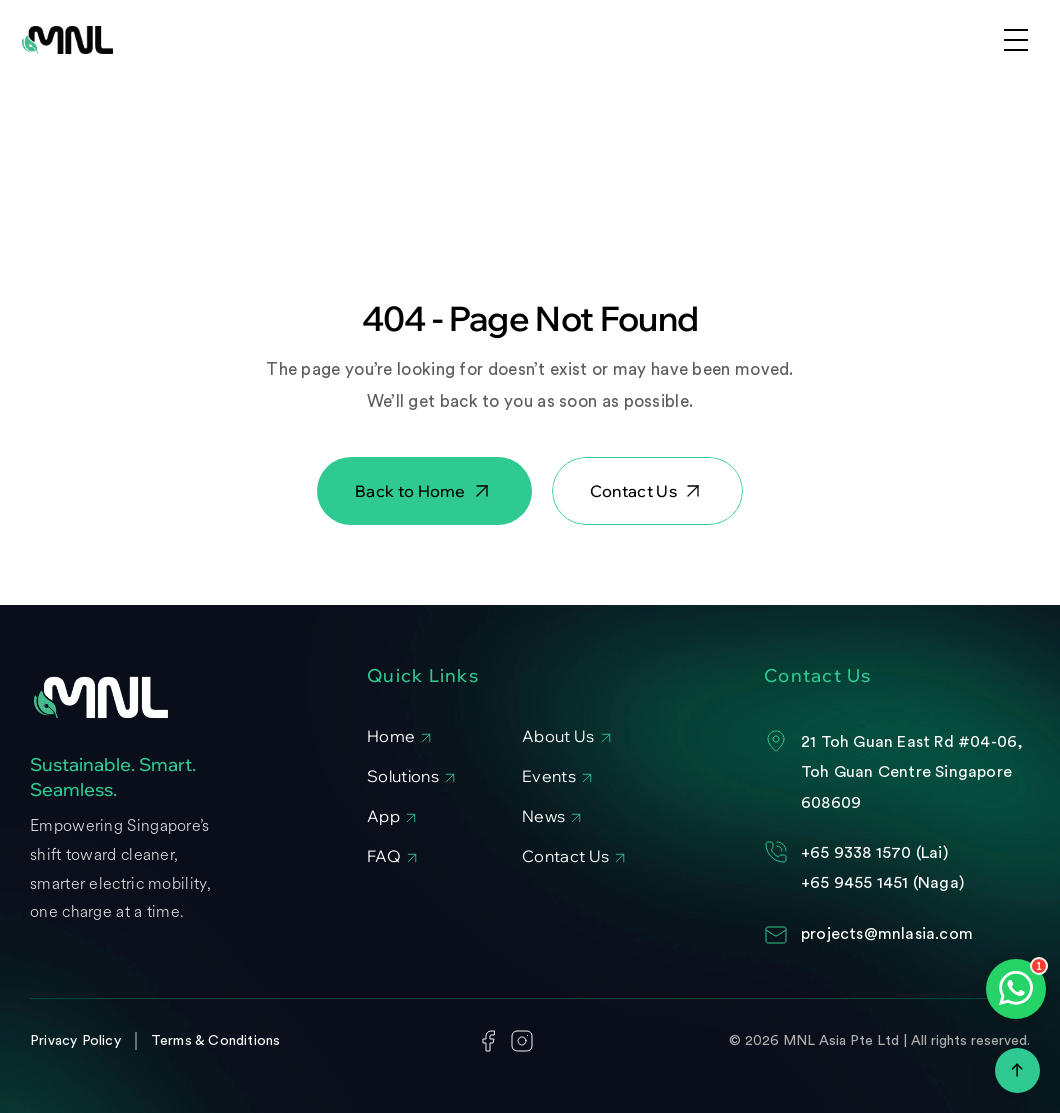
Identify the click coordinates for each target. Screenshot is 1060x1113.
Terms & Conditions (216, 1041)
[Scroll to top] (1017, 1070)
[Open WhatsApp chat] (1016, 989)
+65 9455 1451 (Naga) (882, 883)
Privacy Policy (75, 1041)
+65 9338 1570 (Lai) (874, 853)
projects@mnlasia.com (887, 934)
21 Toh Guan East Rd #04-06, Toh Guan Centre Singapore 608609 (914, 772)
